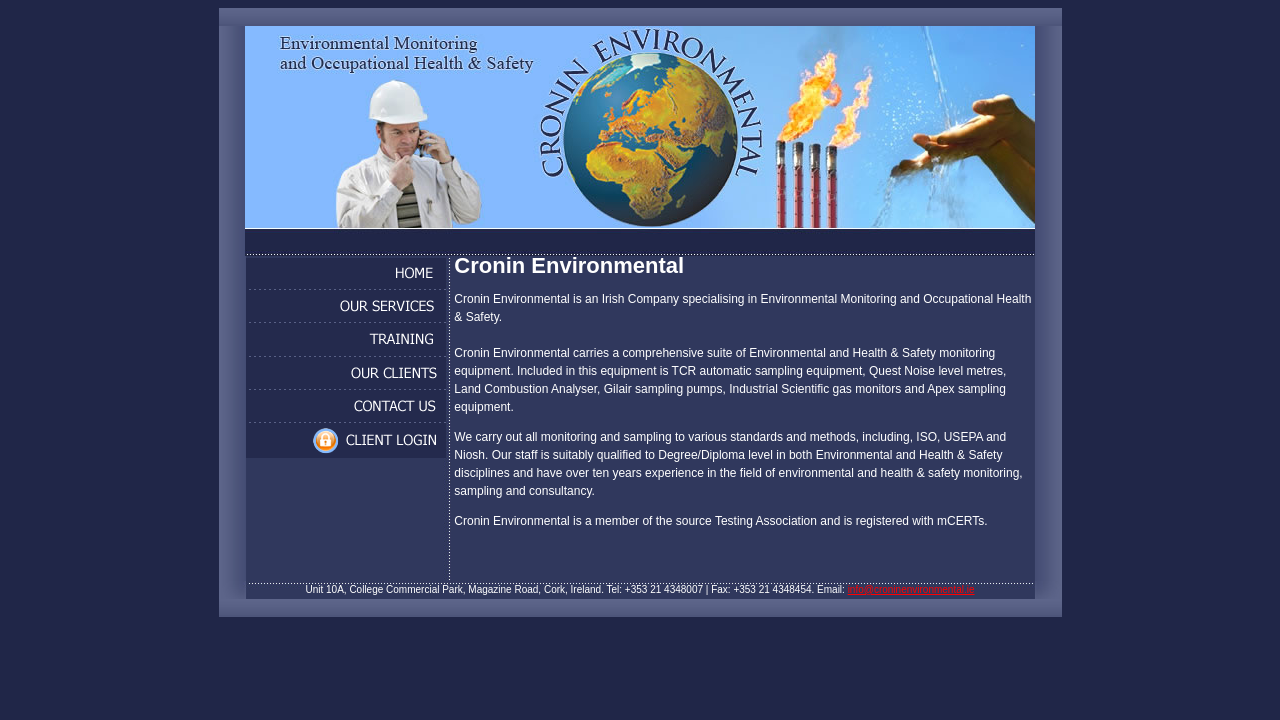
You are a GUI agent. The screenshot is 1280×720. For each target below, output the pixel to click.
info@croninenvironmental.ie (911, 589)
